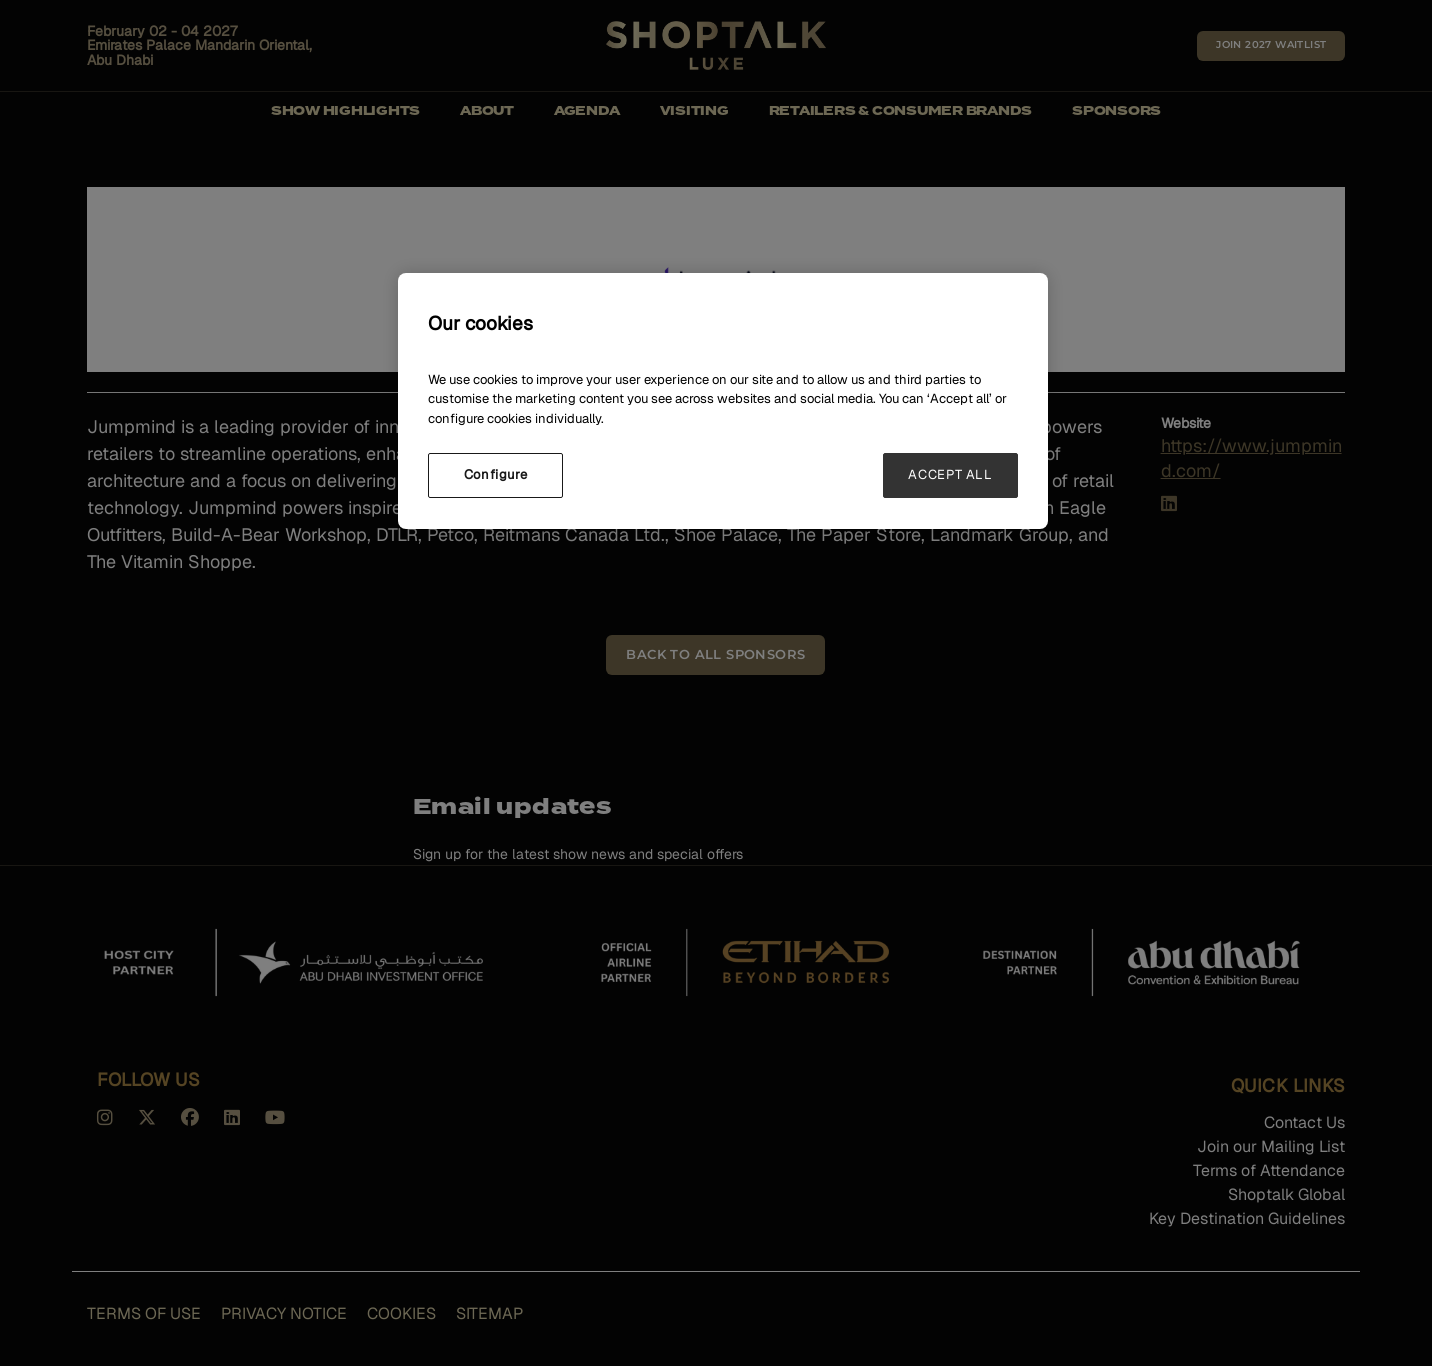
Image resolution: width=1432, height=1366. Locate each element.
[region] (723, 400)
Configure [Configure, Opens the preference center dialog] (496, 474)
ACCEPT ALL (950, 474)
